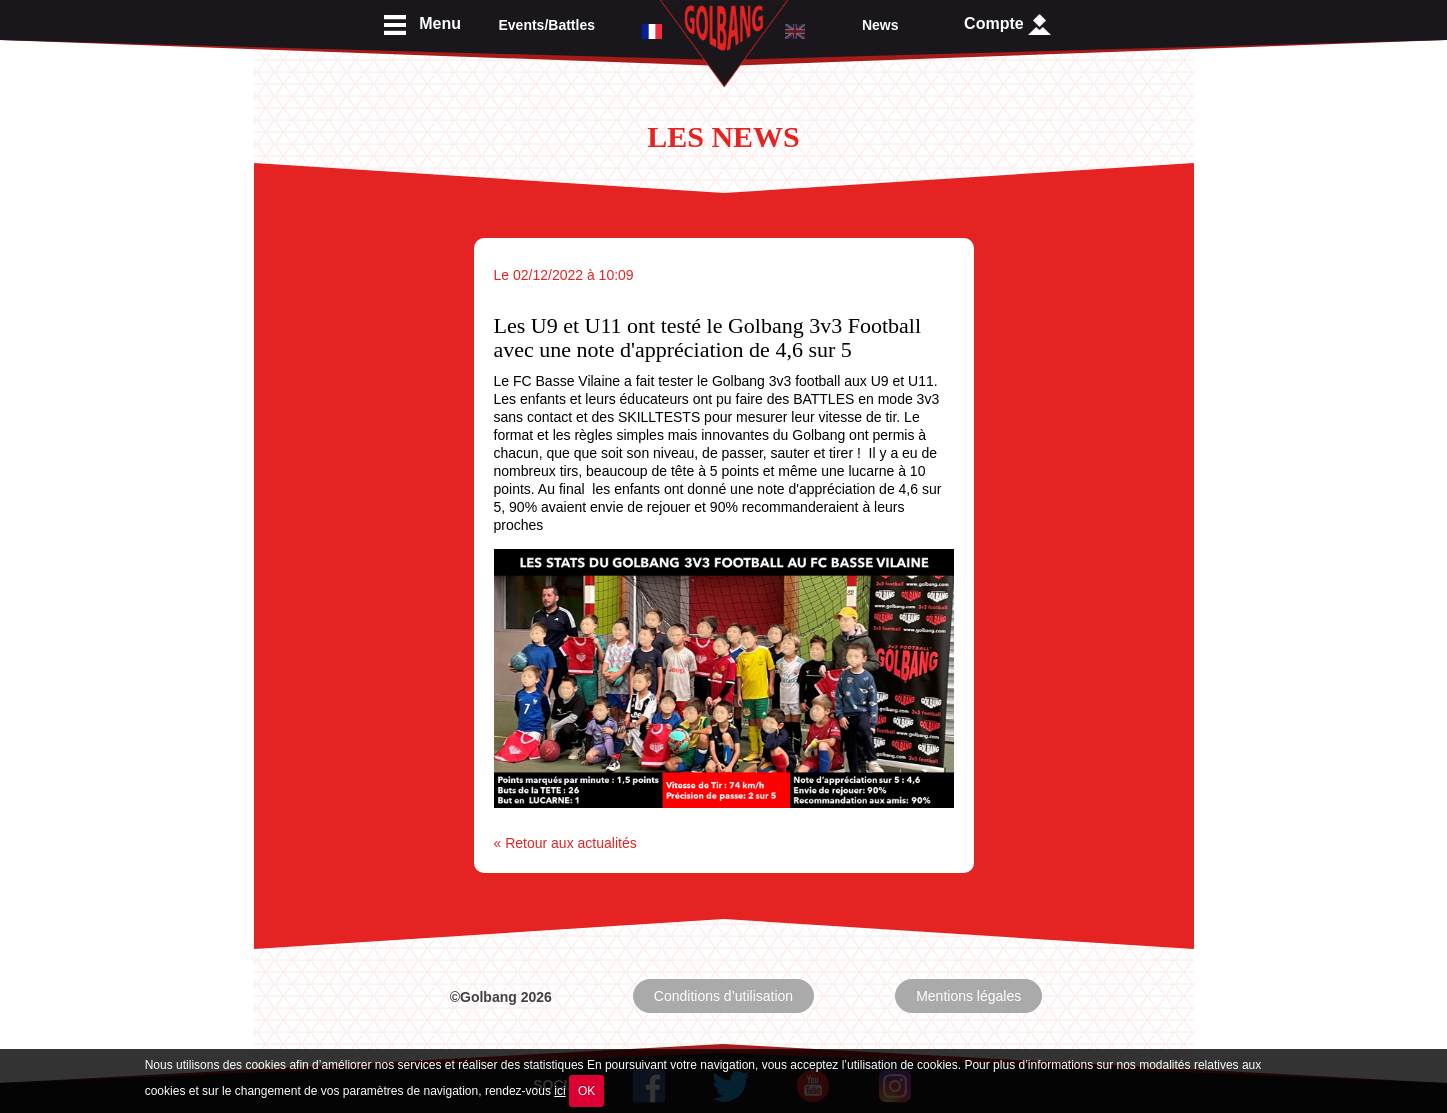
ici (559, 1091)
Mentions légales (968, 996)
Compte (1007, 24)
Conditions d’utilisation (723, 996)
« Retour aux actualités (565, 843)
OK (586, 1091)
